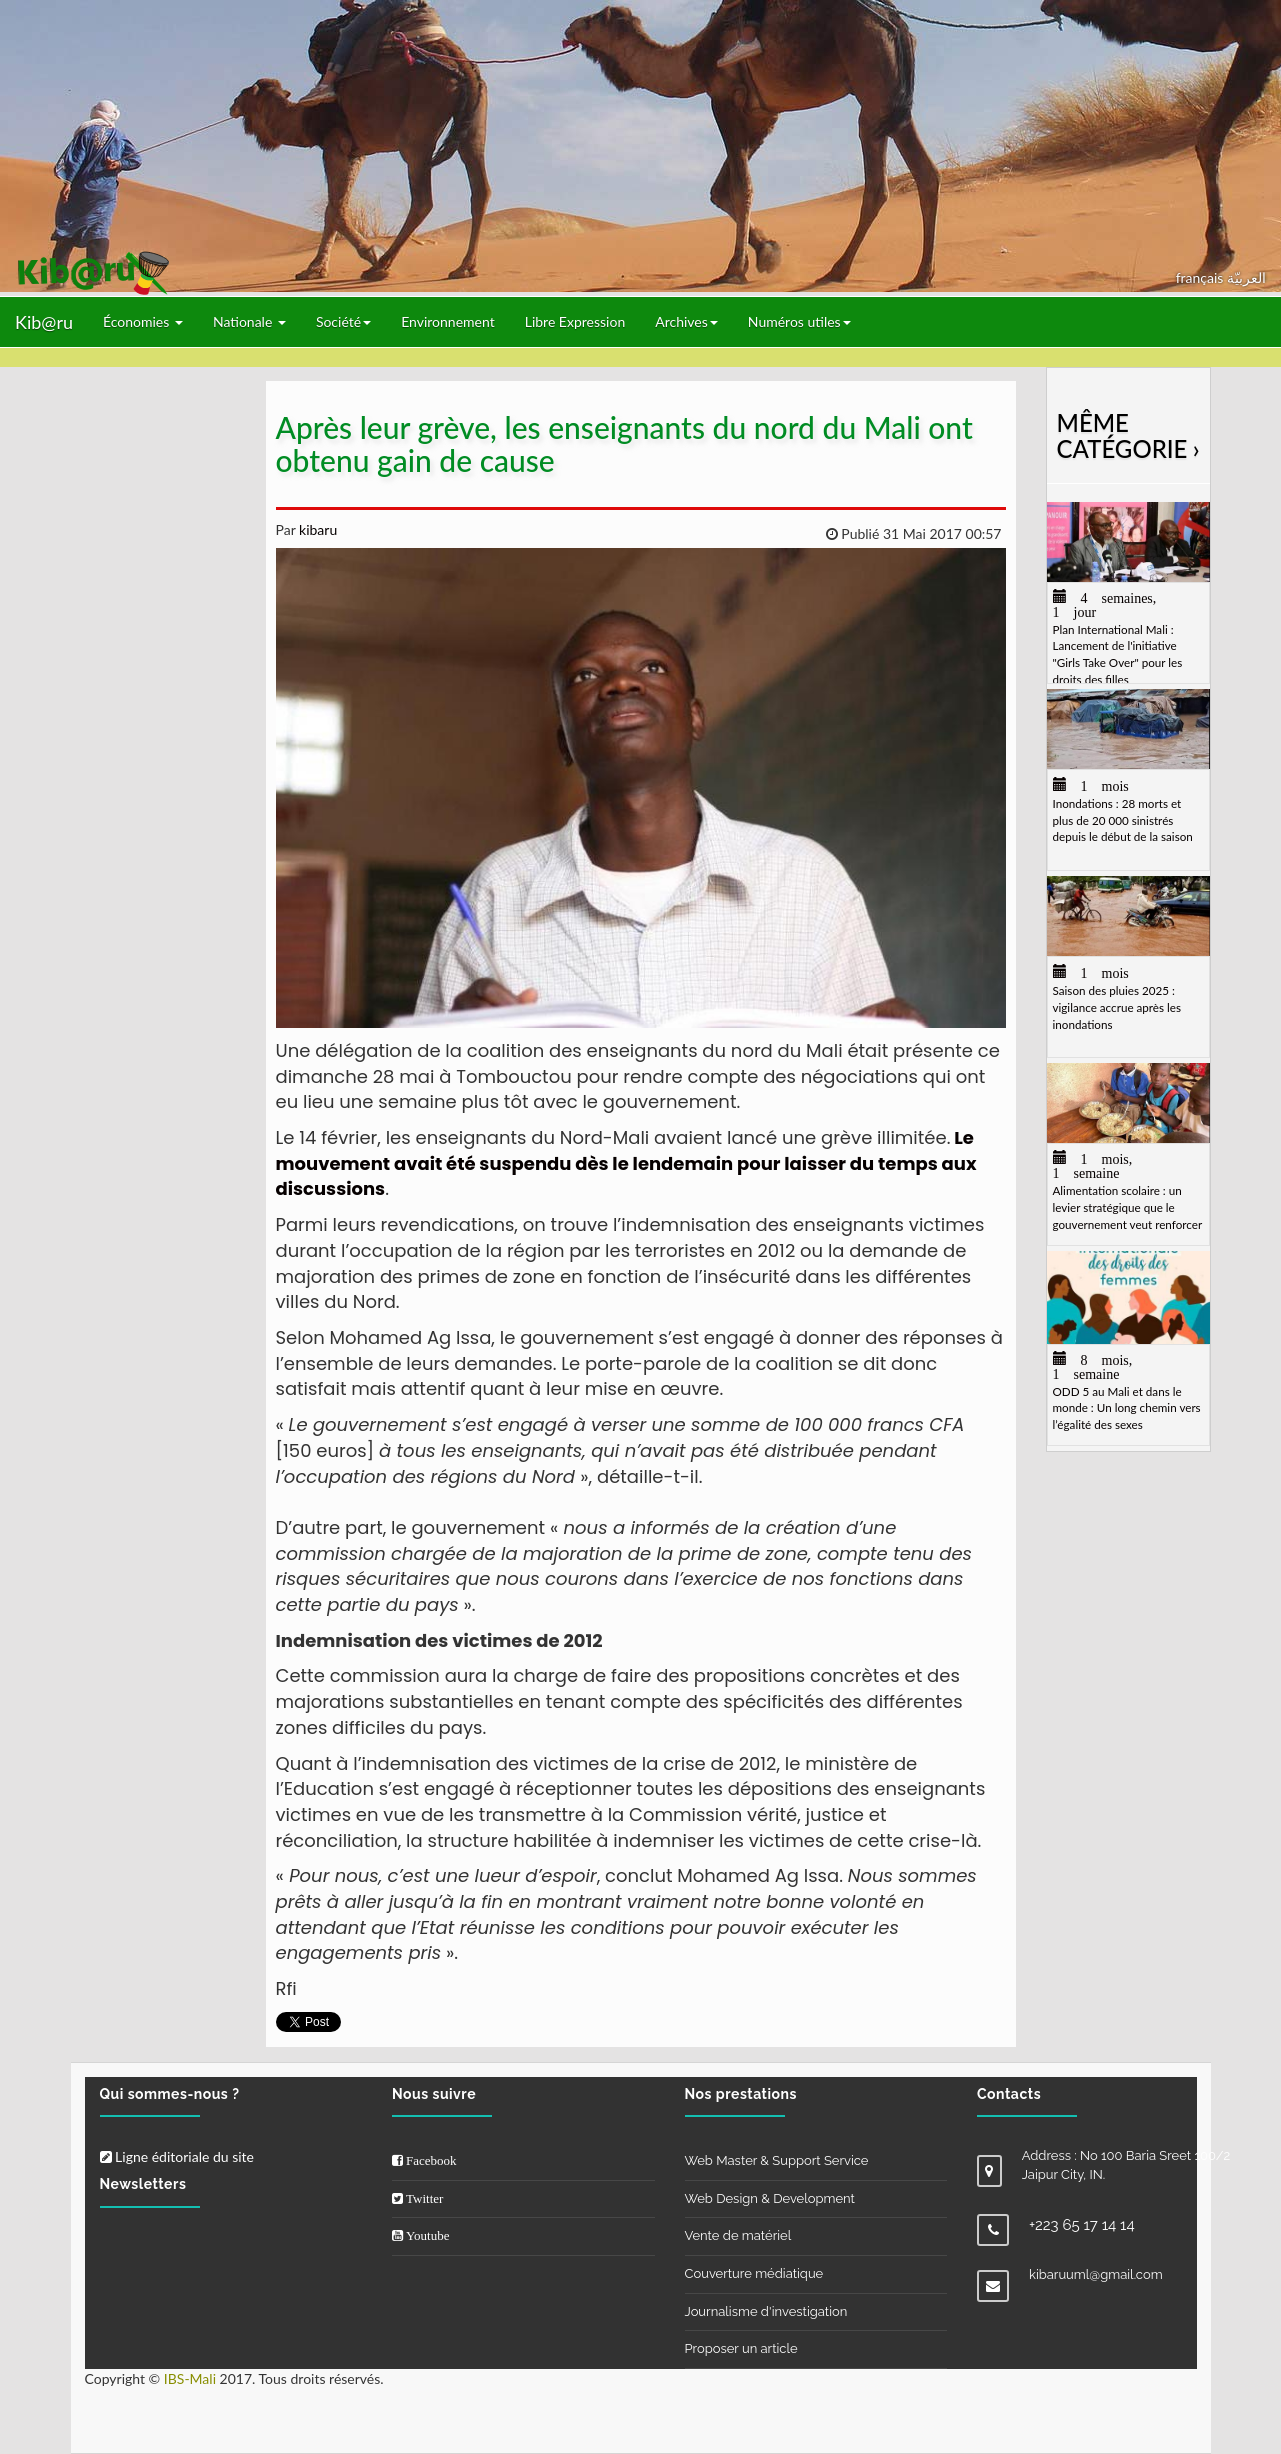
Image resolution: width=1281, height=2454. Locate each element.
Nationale (249, 321)
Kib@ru (44, 322)
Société (343, 321)
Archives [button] (686, 321)
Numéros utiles (799, 321)
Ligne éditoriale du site (177, 2156)
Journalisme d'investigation (766, 2311)
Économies (143, 321)
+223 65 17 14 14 (1082, 2225)
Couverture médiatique (754, 2273)
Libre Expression (575, 321)
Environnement (448, 321)
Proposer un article (741, 2348)
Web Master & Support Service (777, 2160)
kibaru (316, 529)
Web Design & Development (770, 2198)
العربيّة (1246, 277)
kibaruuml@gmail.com (1096, 2274)
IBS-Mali (190, 2378)
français (1201, 277)
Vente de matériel (738, 2235)
